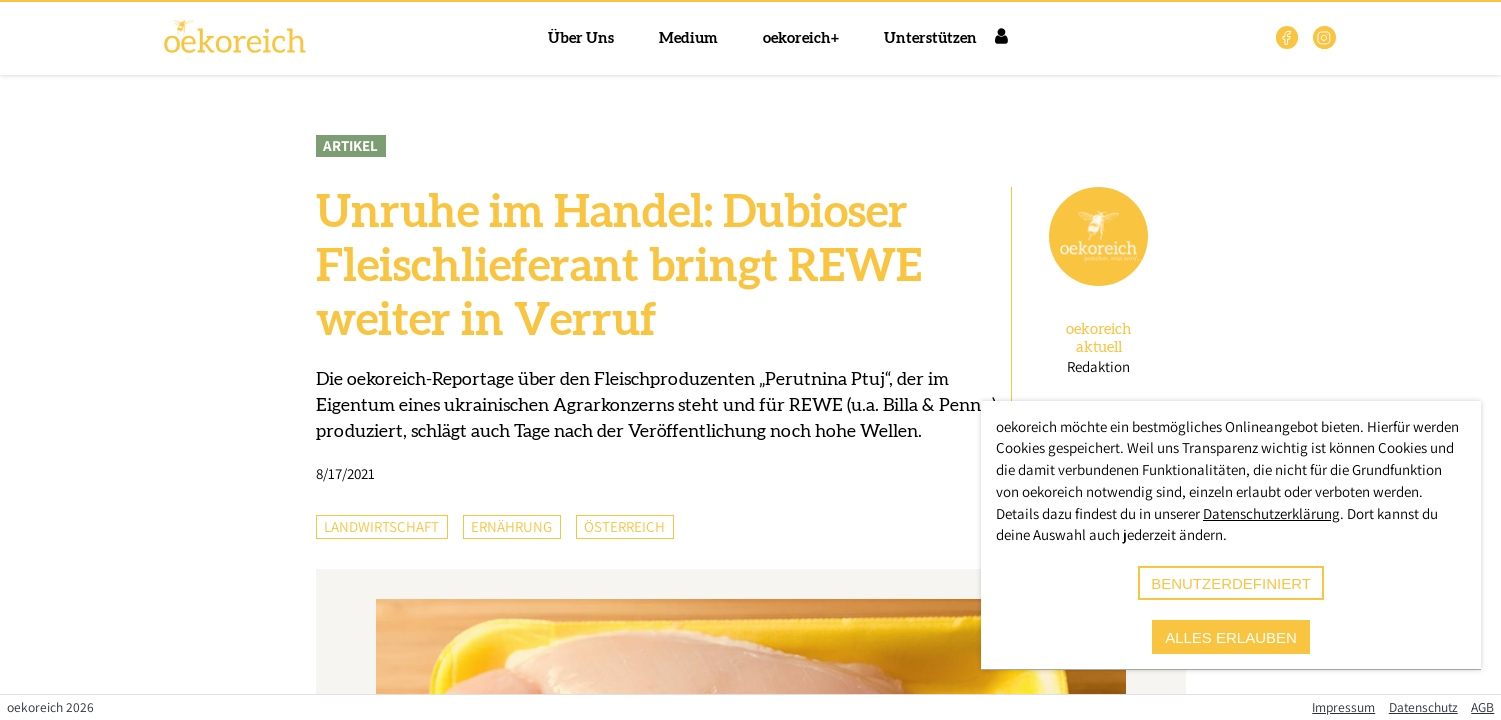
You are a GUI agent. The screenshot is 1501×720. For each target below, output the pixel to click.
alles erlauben (1231, 637)
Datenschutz (1423, 707)
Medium (688, 38)
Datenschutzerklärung (1271, 513)
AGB (1482, 707)
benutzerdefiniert (1231, 583)
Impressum (1343, 707)
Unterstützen (930, 38)
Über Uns (581, 38)
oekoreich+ (801, 38)
